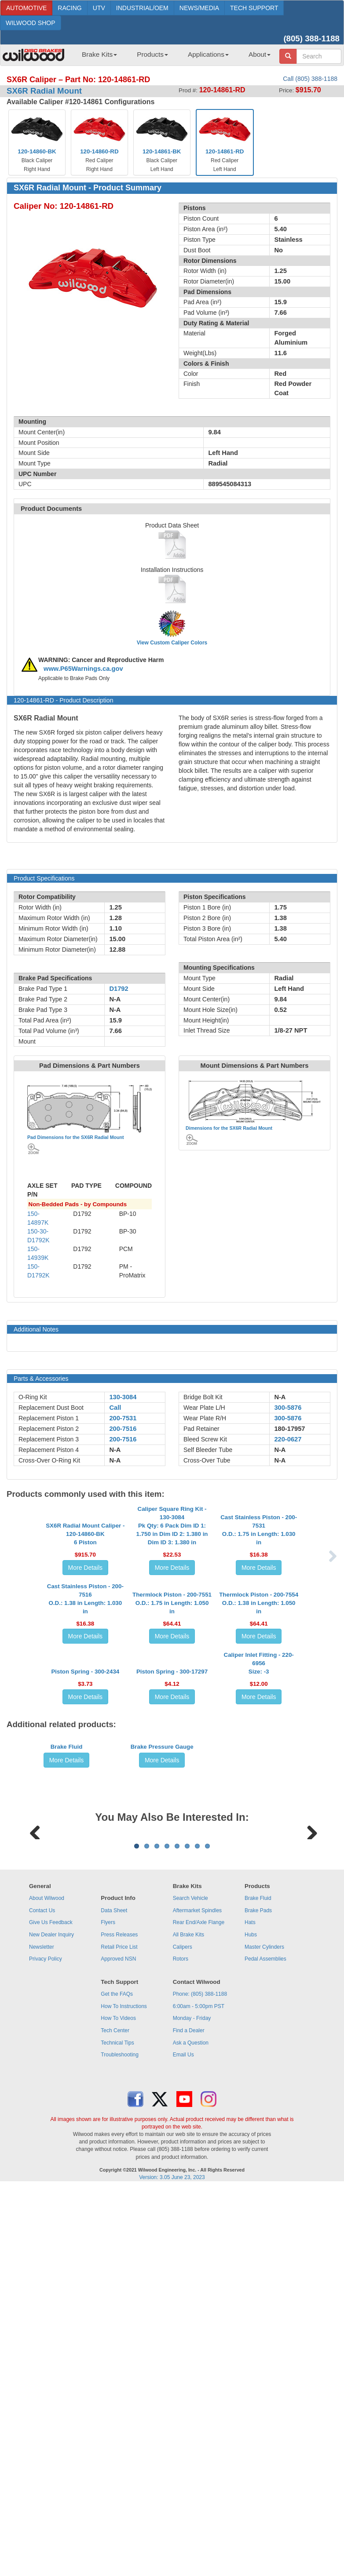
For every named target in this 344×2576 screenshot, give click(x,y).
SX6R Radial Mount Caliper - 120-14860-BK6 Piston (85, 1604)
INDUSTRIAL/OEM (142, 7)
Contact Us (42, 2291)
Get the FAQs (117, 2375)
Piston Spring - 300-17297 (172, 1884)
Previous (35, 2156)
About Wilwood (46, 2279)
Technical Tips (117, 2423)
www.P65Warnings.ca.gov (83, 668)
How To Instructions (124, 2387)
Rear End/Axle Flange (198, 2303)
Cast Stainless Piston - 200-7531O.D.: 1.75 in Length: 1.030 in (258, 1600)
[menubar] (173, 57)
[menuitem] (96, 57)
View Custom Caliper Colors (172, 643)
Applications (208, 54)
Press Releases (119, 2315)
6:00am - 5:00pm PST (198, 2387)
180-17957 (289, 1428)
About (260, 54)
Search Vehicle (190, 2279)
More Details (85, 1638)
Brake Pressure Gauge (162, 2025)
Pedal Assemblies (265, 2339)
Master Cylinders (264, 2327)
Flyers (108, 2303)
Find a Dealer (189, 2411)
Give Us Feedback (51, 2303)
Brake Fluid (67, 2025)
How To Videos (118, 2399)
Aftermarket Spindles (197, 2291)
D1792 (118, 988)
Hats (250, 2303)
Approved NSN (118, 2339)
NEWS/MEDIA (199, 7)
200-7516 (122, 1428)
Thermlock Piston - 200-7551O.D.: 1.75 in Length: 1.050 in (172, 1753)
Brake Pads (258, 2291)
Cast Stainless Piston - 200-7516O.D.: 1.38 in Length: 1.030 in (85, 1749)
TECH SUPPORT (254, 7)
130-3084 (122, 1397)
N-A (115, 1449)
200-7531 (122, 1418)
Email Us (183, 2435)
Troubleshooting (120, 2435)
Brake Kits (99, 54)
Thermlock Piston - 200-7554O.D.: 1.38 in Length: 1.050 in (258, 1753)
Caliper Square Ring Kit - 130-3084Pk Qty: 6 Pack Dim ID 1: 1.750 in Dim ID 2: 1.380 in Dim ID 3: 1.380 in (172, 1596)
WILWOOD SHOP (30, 22)
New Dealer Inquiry (51, 2315)
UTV (99, 7)
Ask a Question (191, 2423)
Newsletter (41, 2327)
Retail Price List (119, 2327)
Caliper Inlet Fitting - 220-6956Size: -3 (259, 1876)
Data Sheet (114, 2291)
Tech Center (115, 2411)
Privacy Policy (45, 2339)
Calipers (182, 2327)
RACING (69, 7)
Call (115, 1407)
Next (309, 2156)
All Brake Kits (188, 2315)
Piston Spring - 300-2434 (85, 1884)
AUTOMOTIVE (26, 7)
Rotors (180, 2339)
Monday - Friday (192, 2399)
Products (152, 54)
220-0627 (287, 1439)
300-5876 (287, 1407)
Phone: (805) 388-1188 (200, 2375)
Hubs (251, 2315)
